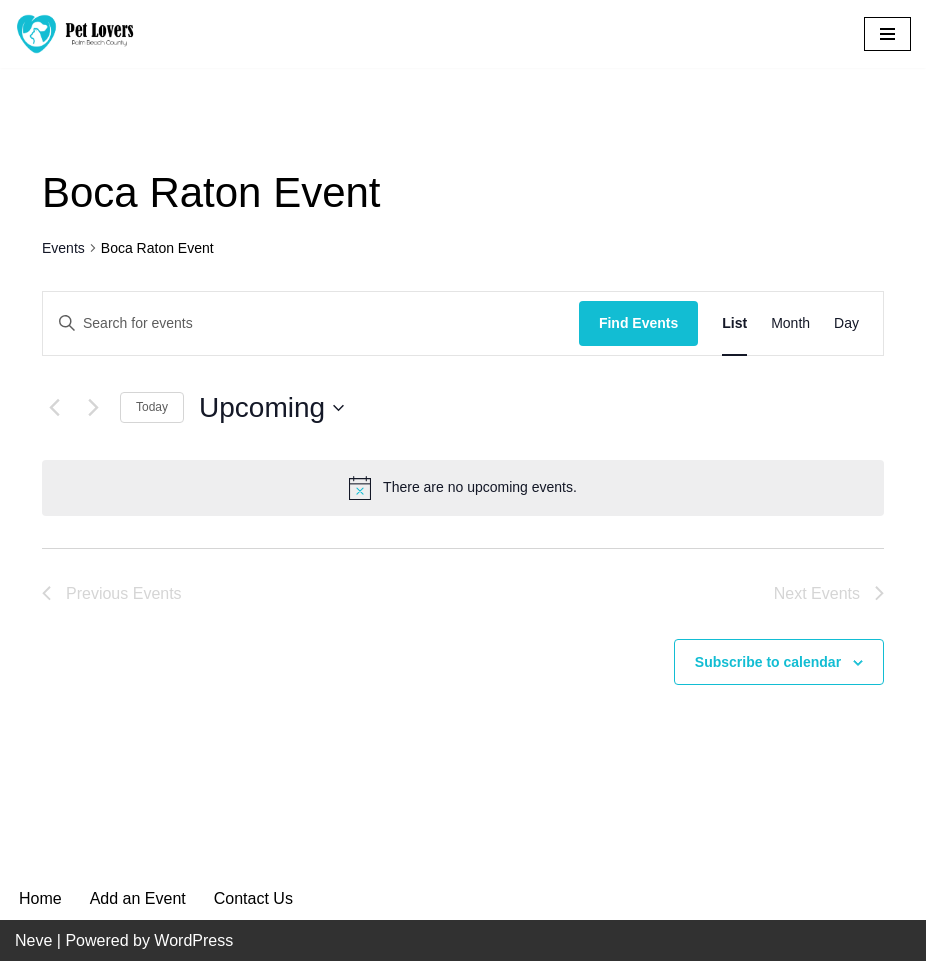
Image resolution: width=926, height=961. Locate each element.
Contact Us (253, 898)
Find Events (638, 323)
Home (40, 898)
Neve (33, 940)
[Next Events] (93, 408)
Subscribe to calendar (768, 662)
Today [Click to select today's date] (152, 407)
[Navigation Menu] (887, 34)
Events (63, 248)
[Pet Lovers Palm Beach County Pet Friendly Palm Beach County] (75, 34)
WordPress (193, 940)
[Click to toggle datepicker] (271, 408)
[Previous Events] (54, 408)
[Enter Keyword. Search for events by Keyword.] (311, 323)
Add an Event (138, 898)
